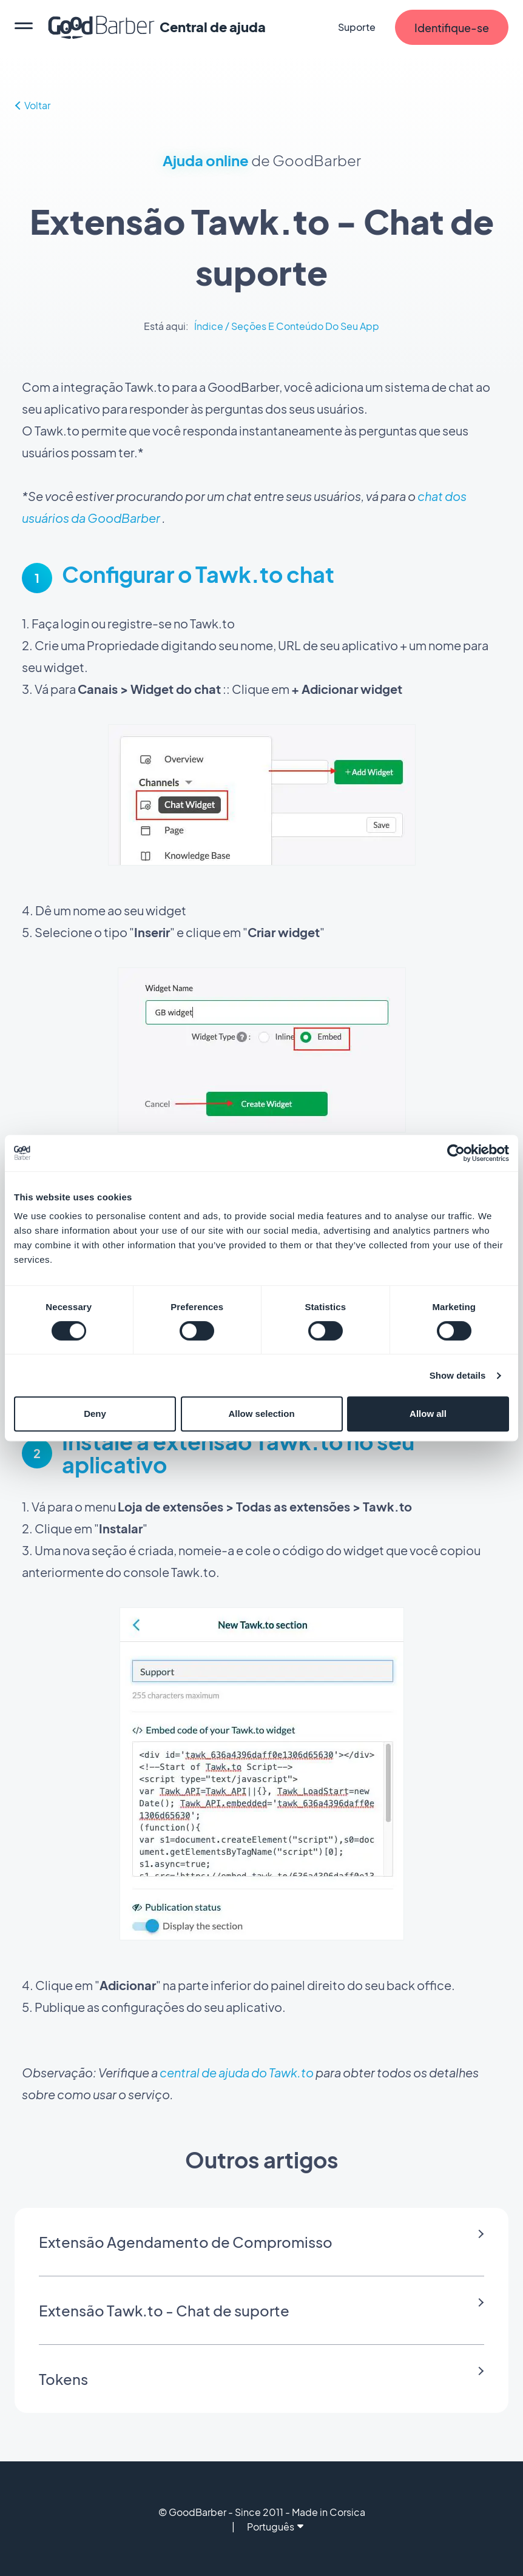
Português (275, 2526)
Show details (458, 1375)
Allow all (428, 1413)
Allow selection (261, 1413)
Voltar (32, 105)
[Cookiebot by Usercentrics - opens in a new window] (456, 1153)
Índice (208, 326)
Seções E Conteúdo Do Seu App (305, 326)
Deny (95, 1413)
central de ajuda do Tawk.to (237, 2072)
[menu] (24, 27)
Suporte (357, 27)
